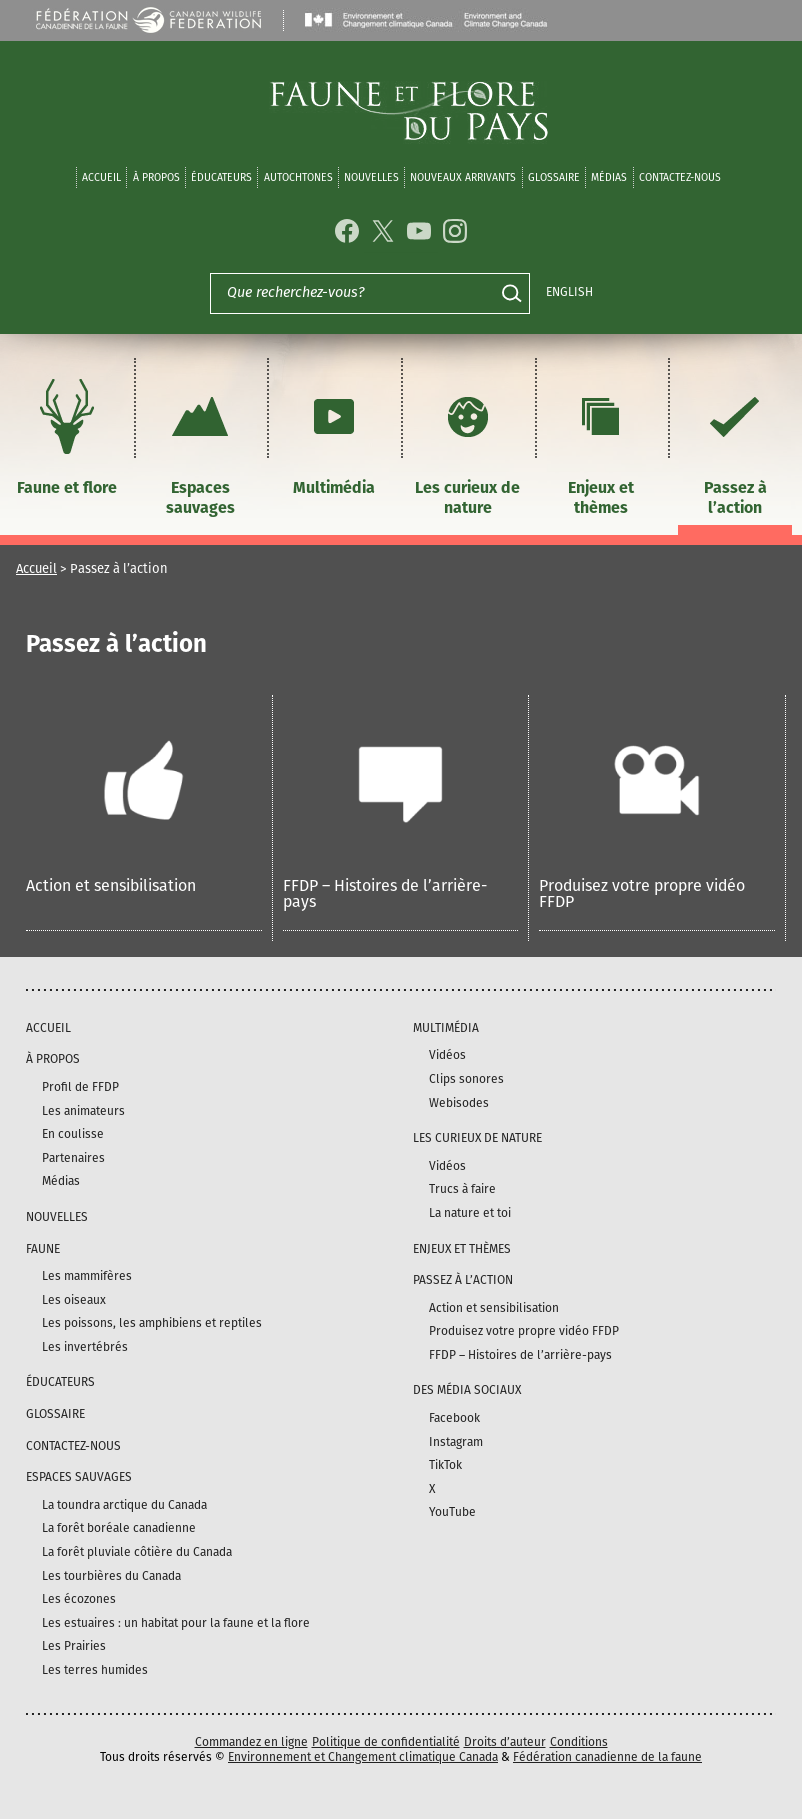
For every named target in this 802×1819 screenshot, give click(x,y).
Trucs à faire (462, 1189)
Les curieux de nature (467, 445)
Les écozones (79, 1599)
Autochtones (298, 177)
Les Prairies (74, 1646)
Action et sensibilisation (111, 885)
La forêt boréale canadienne (119, 1528)
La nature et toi (470, 1213)
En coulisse (73, 1134)
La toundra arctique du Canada (124, 1505)
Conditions (579, 1742)
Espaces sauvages (200, 445)
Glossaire (554, 177)
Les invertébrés (85, 1347)
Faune (43, 1249)
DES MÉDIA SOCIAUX (467, 1390)
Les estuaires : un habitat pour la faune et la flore (176, 1623)
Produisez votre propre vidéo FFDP (642, 893)
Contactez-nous (680, 177)
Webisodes (459, 1103)
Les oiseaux (74, 1300)
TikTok (445, 1465)
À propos (156, 177)
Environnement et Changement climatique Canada (363, 1757)
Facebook (454, 1418)
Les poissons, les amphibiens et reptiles (152, 1323)
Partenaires (73, 1158)
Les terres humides (95, 1670)
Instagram (456, 1442)
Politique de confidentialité (386, 1742)
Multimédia (334, 434)
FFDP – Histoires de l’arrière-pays (385, 893)
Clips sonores (466, 1079)
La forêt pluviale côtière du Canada (137, 1552)
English (569, 292)
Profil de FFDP (80, 1087)
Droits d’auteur (505, 1742)
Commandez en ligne (251, 1742)
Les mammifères (87, 1276)
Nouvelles (371, 177)
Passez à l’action (735, 445)
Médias (61, 1181)
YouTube (452, 1512)
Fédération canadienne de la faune (607, 1757)
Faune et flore (67, 434)
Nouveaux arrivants (463, 177)
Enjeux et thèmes (601, 445)
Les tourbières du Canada (111, 1576)
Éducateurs (221, 177)
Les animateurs (83, 1111)
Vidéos (447, 1055)
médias (609, 177)
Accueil (101, 177)
